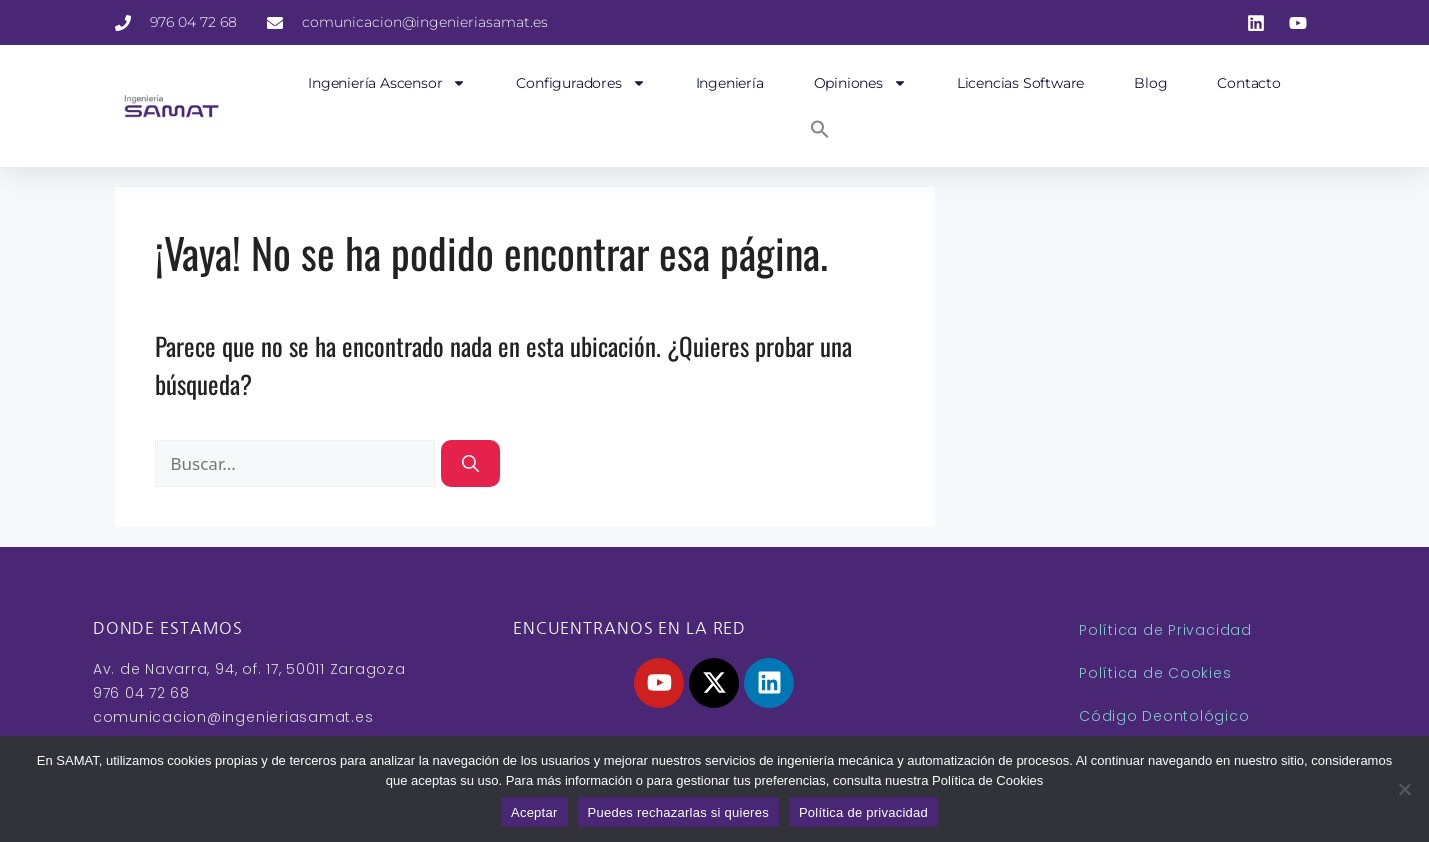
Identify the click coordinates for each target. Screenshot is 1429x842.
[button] (820, 129)
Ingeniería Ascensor (387, 83)
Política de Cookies (1155, 673)
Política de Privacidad (1165, 630)
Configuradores (580, 83)
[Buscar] (470, 464)
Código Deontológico (1164, 716)
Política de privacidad (863, 812)
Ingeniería (730, 83)
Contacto (1248, 83)
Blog (1150, 83)
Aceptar (534, 812)
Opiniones (860, 83)
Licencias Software (1020, 83)
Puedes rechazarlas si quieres (678, 812)
